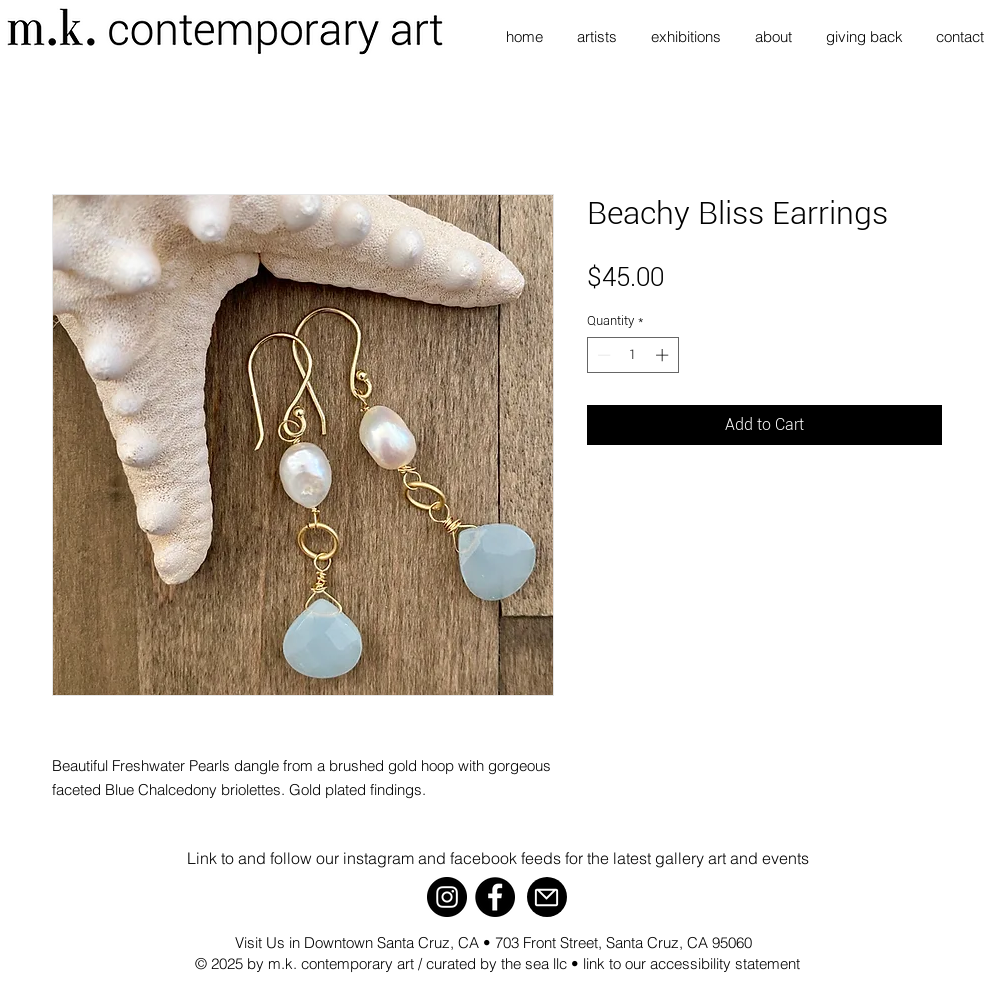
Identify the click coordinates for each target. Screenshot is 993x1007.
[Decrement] (602, 355)
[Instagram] (447, 897)
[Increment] (664, 355)
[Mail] (547, 897)
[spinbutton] (632, 355)
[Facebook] (495, 897)
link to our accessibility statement (691, 963)
